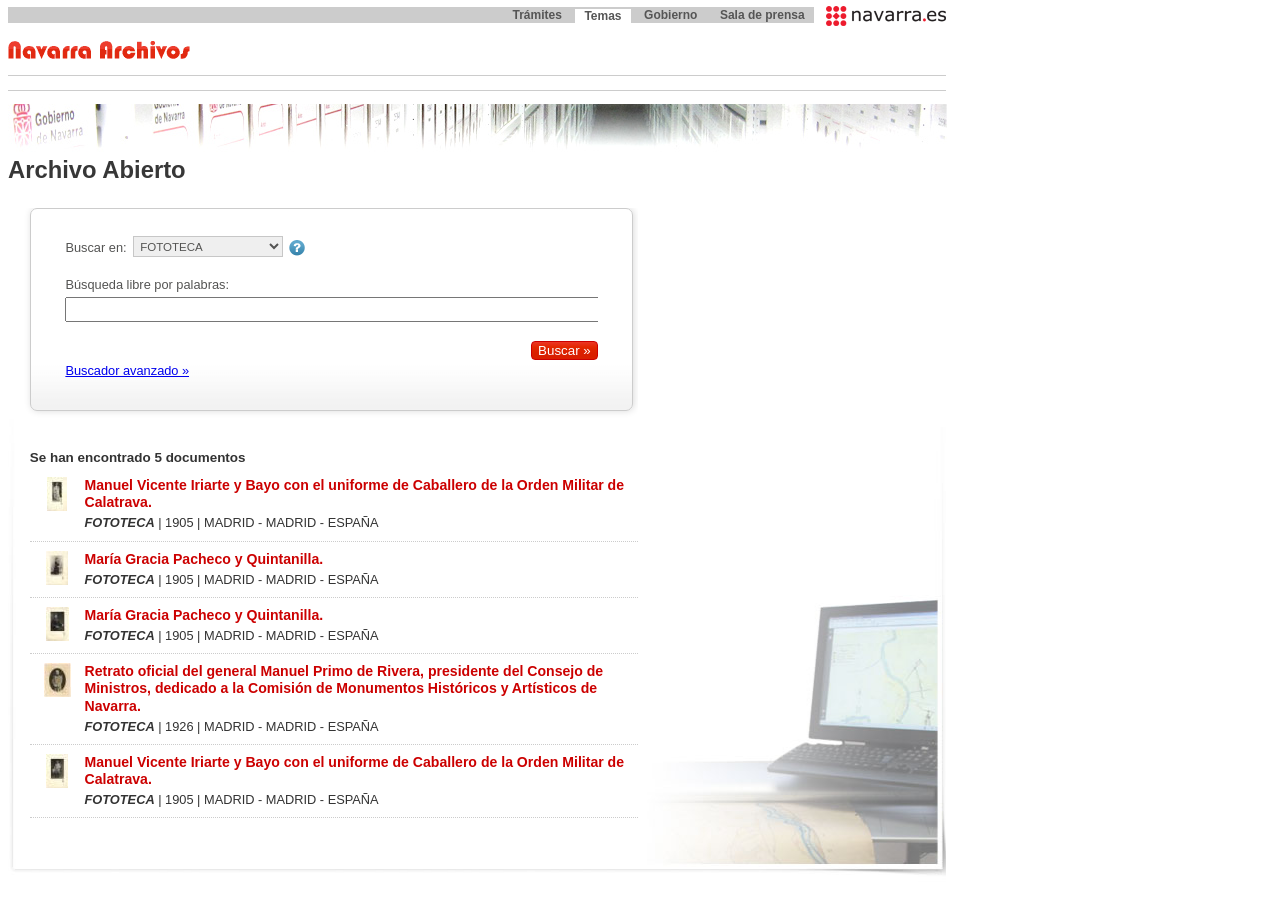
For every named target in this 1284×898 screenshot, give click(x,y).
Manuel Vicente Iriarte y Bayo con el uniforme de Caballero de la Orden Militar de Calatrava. (354, 493)
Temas (602, 16)
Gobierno (670, 15)
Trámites (536, 15)
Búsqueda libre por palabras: (147, 284)
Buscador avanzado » (127, 370)
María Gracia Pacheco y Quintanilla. (203, 559)
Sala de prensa (762, 15)
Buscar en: (95, 247)
